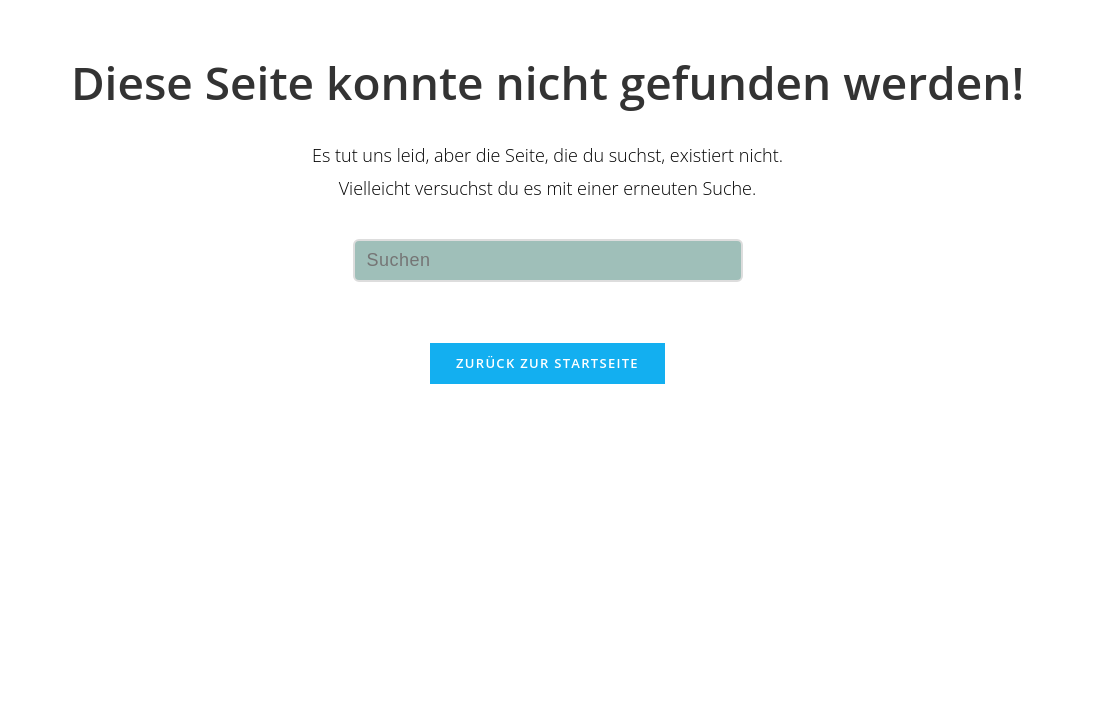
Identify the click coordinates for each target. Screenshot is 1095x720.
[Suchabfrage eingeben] (548, 260)
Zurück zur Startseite (547, 363)
